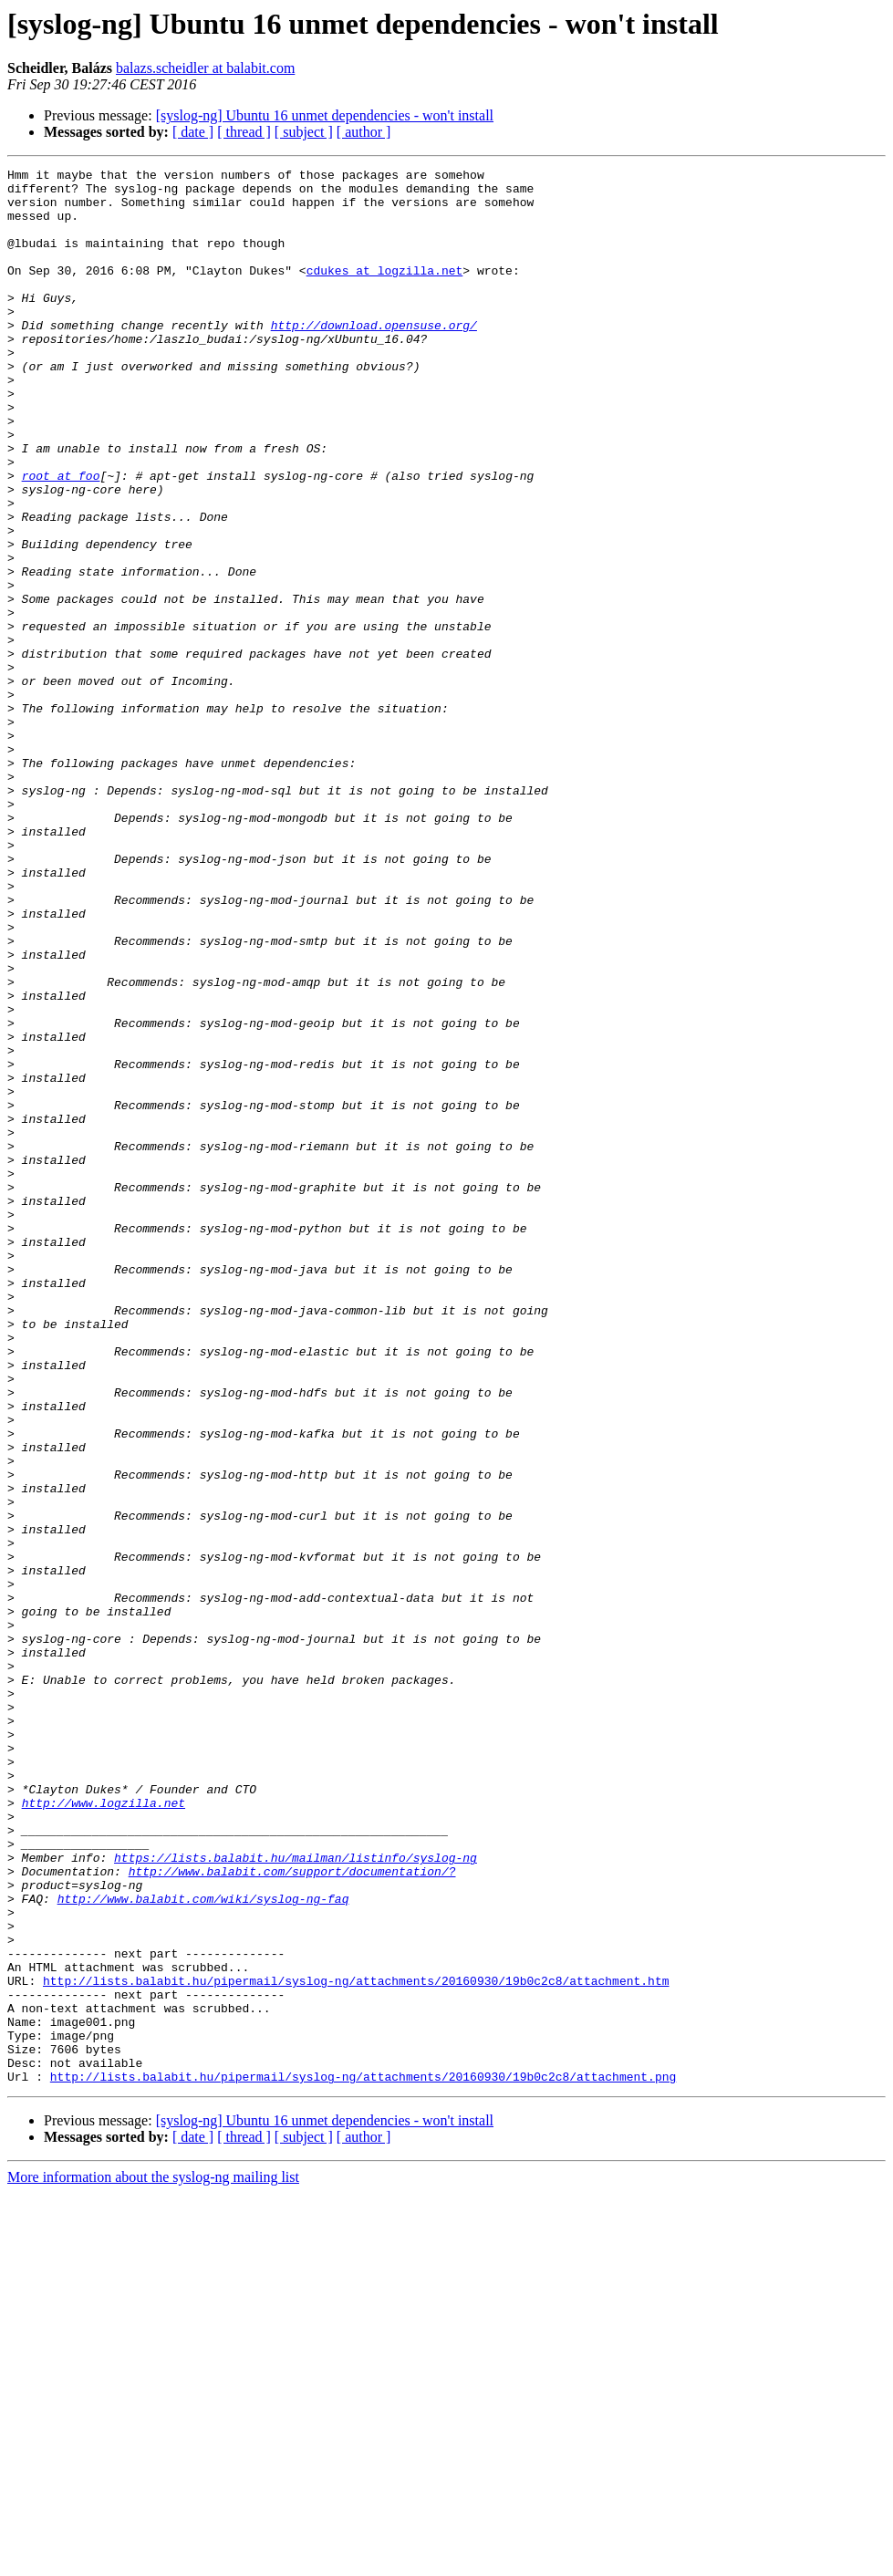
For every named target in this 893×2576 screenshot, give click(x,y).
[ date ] (192, 132)
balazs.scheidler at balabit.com (205, 68)
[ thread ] (244, 132)
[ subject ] (304, 132)
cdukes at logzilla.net (384, 292)
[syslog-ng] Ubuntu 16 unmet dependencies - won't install (324, 115)
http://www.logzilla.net (103, 2131)
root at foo (61, 538)
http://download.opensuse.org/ (374, 357)
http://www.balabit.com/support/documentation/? (292, 2213)
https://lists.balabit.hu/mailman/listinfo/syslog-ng (295, 2196)
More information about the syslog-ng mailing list (153, 2560)
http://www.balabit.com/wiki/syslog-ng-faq (203, 2246)
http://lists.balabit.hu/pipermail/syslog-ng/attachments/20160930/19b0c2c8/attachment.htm (356, 2344)
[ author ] (364, 132)
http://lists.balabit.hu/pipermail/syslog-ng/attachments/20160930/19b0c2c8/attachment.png (363, 2459)
